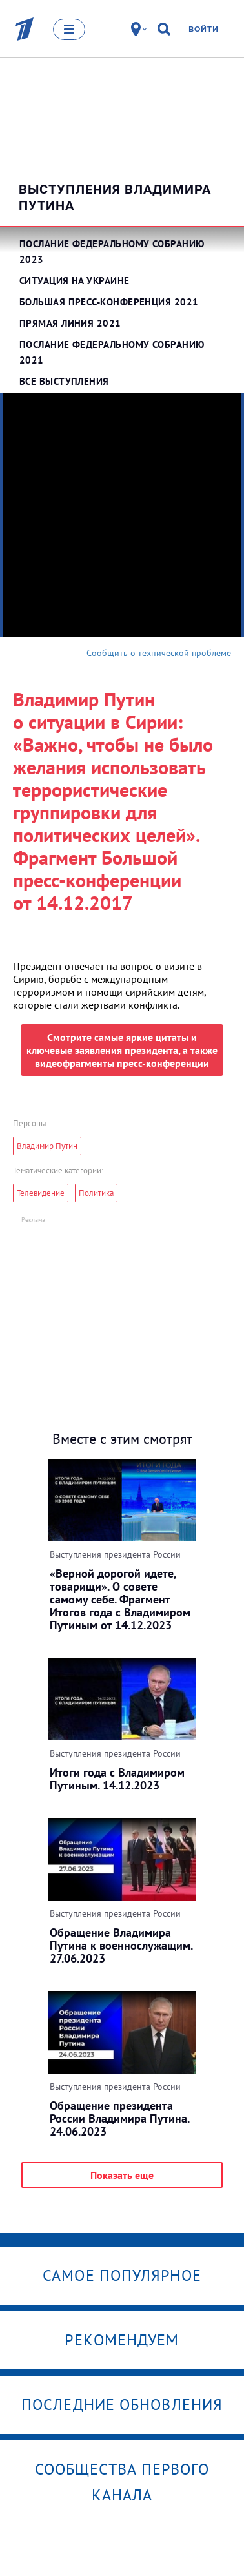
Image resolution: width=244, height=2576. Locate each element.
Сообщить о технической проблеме (158, 653)
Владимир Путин (47, 1145)
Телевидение (41, 1193)
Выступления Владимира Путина (115, 197)
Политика (96, 1193)
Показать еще (122, 2175)
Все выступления (64, 381)
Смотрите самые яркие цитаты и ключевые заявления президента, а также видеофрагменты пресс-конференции (122, 1050)
